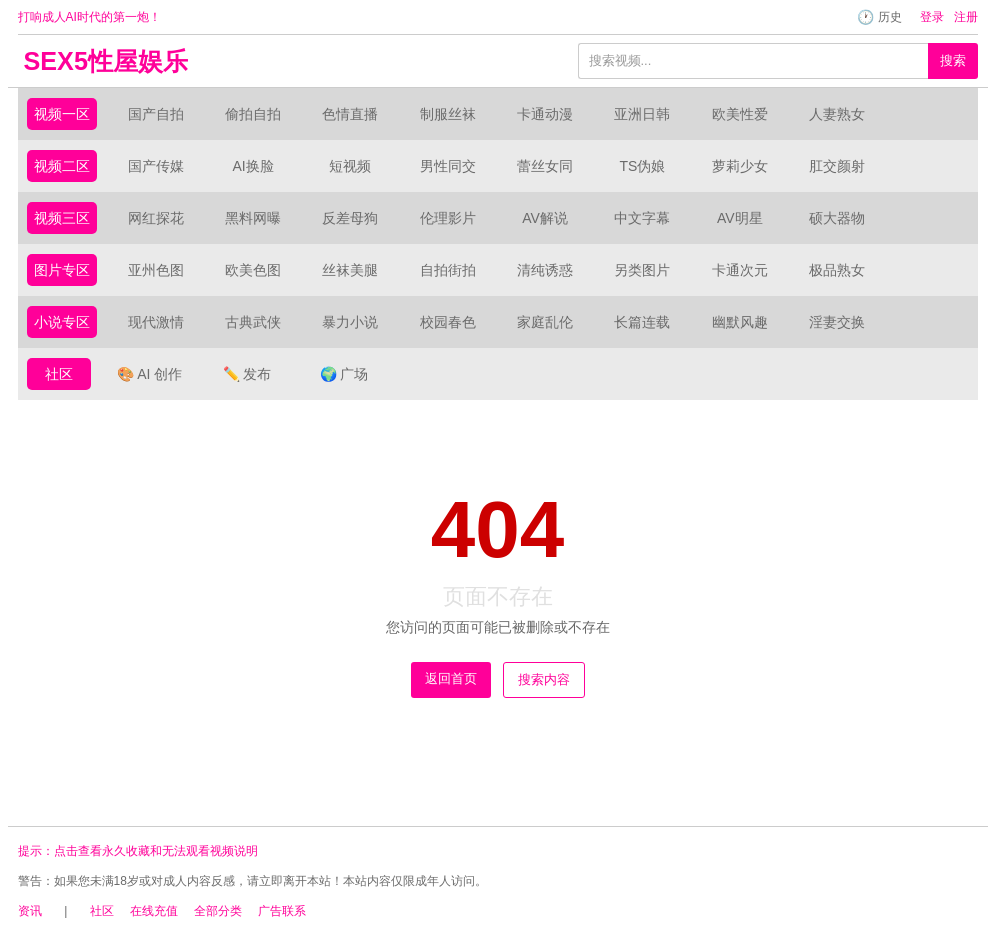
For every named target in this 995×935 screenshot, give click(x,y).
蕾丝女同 (545, 166)
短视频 (350, 166)
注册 (966, 17)
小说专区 (62, 322)
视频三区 (62, 218)
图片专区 (62, 270)
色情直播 (350, 114)
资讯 (30, 911)
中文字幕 (642, 218)
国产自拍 (156, 114)
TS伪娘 (642, 166)
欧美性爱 (740, 114)
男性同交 (448, 166)
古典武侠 (253, 322)
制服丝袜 (448, 114)
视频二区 (62, 166)
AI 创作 (149, 374)
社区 (59, 374)
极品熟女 (837, 270)
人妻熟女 (837, 114)
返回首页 (451, 678)
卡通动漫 (545, 114)
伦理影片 (448, 218)
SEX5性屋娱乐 (106, 61)
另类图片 (642, 270)
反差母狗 (350, 218)
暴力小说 (350, 322)
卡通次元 (740, 270)
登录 (932, 17)
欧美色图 (253, 270)
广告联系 (282, 911)
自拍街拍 (448, 270)
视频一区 (62, 114)
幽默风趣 (740, 322)
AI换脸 (252, 166)
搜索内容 (544, 679)
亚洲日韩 (642, 114)
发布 (247, 374)
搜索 (953, 60)
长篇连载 (642, 322)
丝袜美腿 (350, 270)
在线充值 (154, 911)
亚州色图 (156, 270)
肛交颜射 (837, 166)
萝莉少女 (740, 166)
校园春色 (448, 322)
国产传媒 (156, 166)
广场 (344, 374)
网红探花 (156, 218)
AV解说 (545, 218)
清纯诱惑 (545, 270)
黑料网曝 (253, 218)
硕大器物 (837, 218)
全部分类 (218, 911)
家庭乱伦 (545, 322)
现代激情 (156, 322)
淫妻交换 (837, 322)
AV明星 (740, 218)
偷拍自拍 (253, 114)
